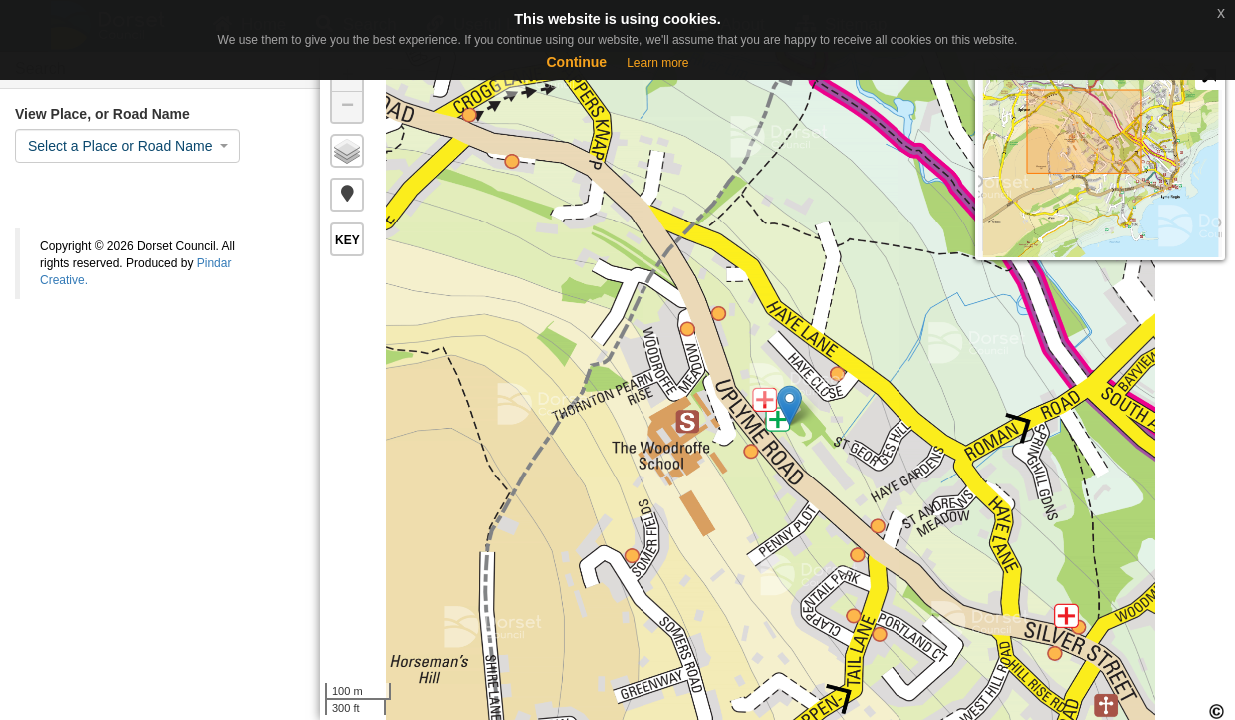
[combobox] (127, 146)
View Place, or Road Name (102, 114)
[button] (347, 195)
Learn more (657, 63)
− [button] (347, 107)
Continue (576, 62)
